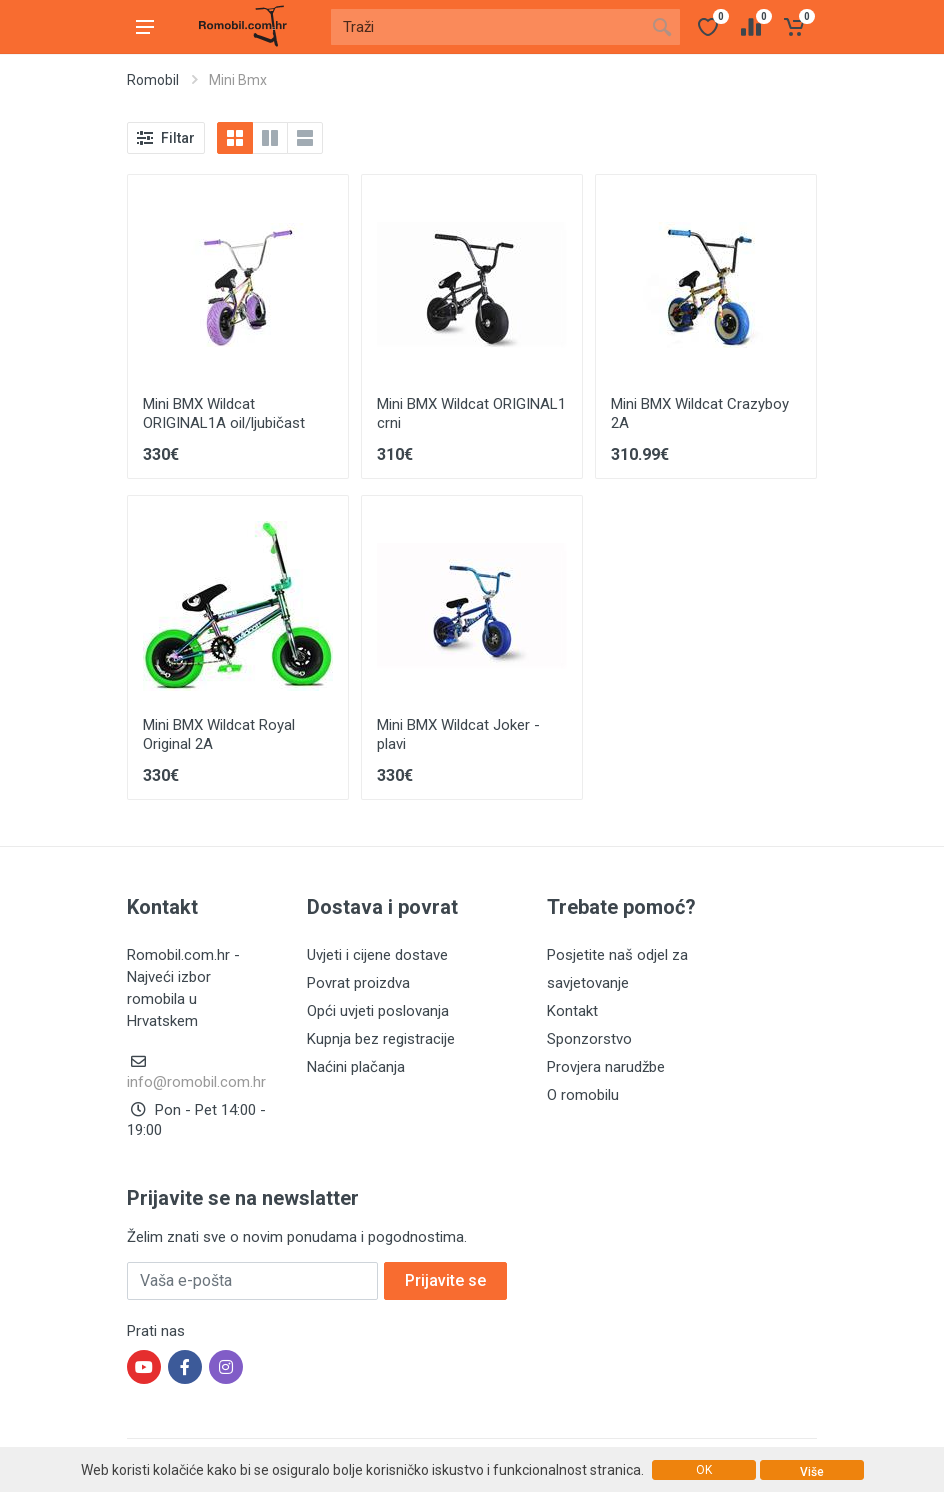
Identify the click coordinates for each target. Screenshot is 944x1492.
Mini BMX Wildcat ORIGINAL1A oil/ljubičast (224, 413)
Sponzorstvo (589, 1039)
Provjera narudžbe (606, 1067)
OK (704, 1470)
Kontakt (572, 1011)
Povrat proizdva (358, 983)
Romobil (153, 80)
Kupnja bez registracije (381, 1039)
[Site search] (487, 27)
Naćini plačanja (356, 1067)
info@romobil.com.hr (196, 1082)
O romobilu (583, 1095)
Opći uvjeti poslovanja (378, 1011)
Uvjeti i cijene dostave (377, 955)
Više (812, 1472)
